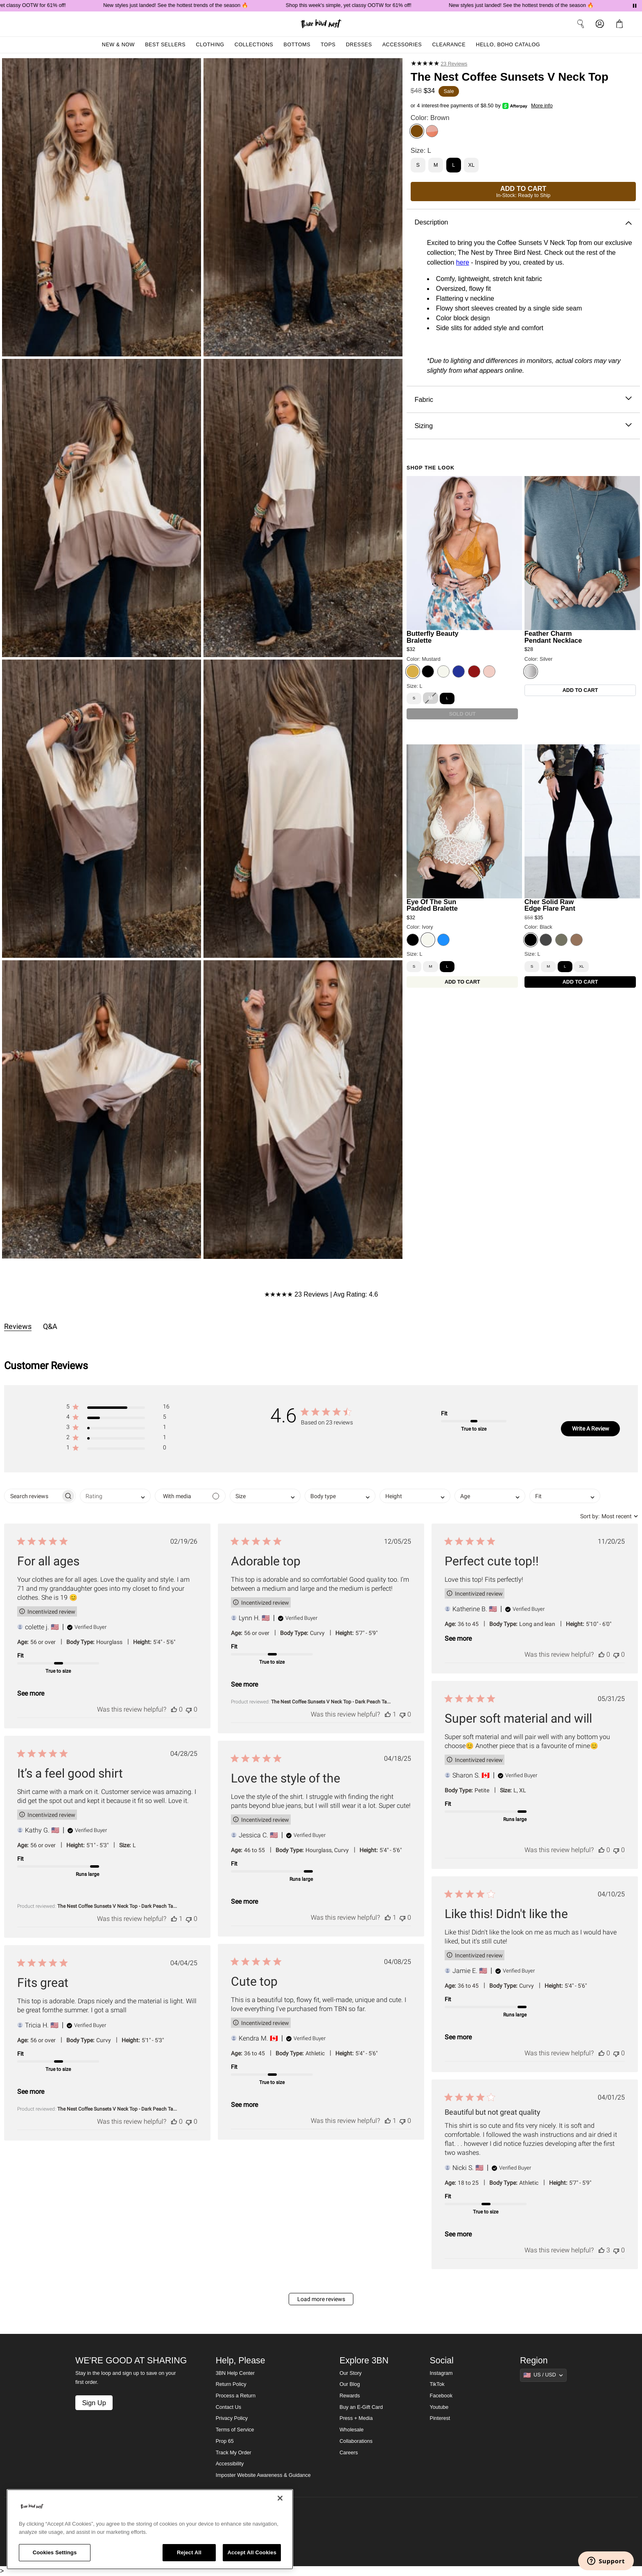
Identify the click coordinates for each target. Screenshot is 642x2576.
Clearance (449, 45)
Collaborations (356, 2441)
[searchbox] (33, 1496)
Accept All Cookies (251, 2552)
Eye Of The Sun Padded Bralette (432, 905)
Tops (328, 45)
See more (30, 1693)
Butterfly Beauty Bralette (433, 637)
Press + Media (356, 2418)
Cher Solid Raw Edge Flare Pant (549, 905)
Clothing (210, 45)
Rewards (349, 2396)
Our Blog (349, 2384)
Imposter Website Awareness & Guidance (263, 2475)
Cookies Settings (55, 2552)
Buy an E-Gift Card (361, 2407)
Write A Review (590, 1428)
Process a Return (235, 2396)
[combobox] (115, 1496)
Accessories (402, 45)
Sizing (523, 426)
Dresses (359, 45)
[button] (118, 1408)
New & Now (118, 45)
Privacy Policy (232, 2418)
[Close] (280, 2498)
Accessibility (230, 2464)
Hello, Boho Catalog (508, 45)
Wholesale (351, 2430)
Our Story (350, 2373)
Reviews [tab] (18, 1326)
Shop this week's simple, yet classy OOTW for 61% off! (363, 5)
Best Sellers (165, 45)
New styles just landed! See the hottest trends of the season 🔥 (190, 5)
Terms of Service (235, 2430)
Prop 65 (225, 2441)
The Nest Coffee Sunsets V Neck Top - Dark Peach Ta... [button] (331, 1702)
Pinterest (440, 2418)
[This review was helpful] (174, 1709)
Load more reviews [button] (321, 2299)
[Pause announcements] (634, 5)
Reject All (189, 2552)
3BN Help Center (235, 2373)
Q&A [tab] (50, 1326)
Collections (254, 45)
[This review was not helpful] (189, 1709)
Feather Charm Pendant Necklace (553, 637)
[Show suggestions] (543, 2375)
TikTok (437, 2384)
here (462, 262)
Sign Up (94, 2402)
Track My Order (233, 2453)
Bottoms (297, 45)
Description (523, 222)
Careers (348, 2453)
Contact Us (228, 2407)
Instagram (441, 2373)
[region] (150, 2529)
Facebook (441, 2396)
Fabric (523, 400)
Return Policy (231, 2384)
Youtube (439, 2407)
